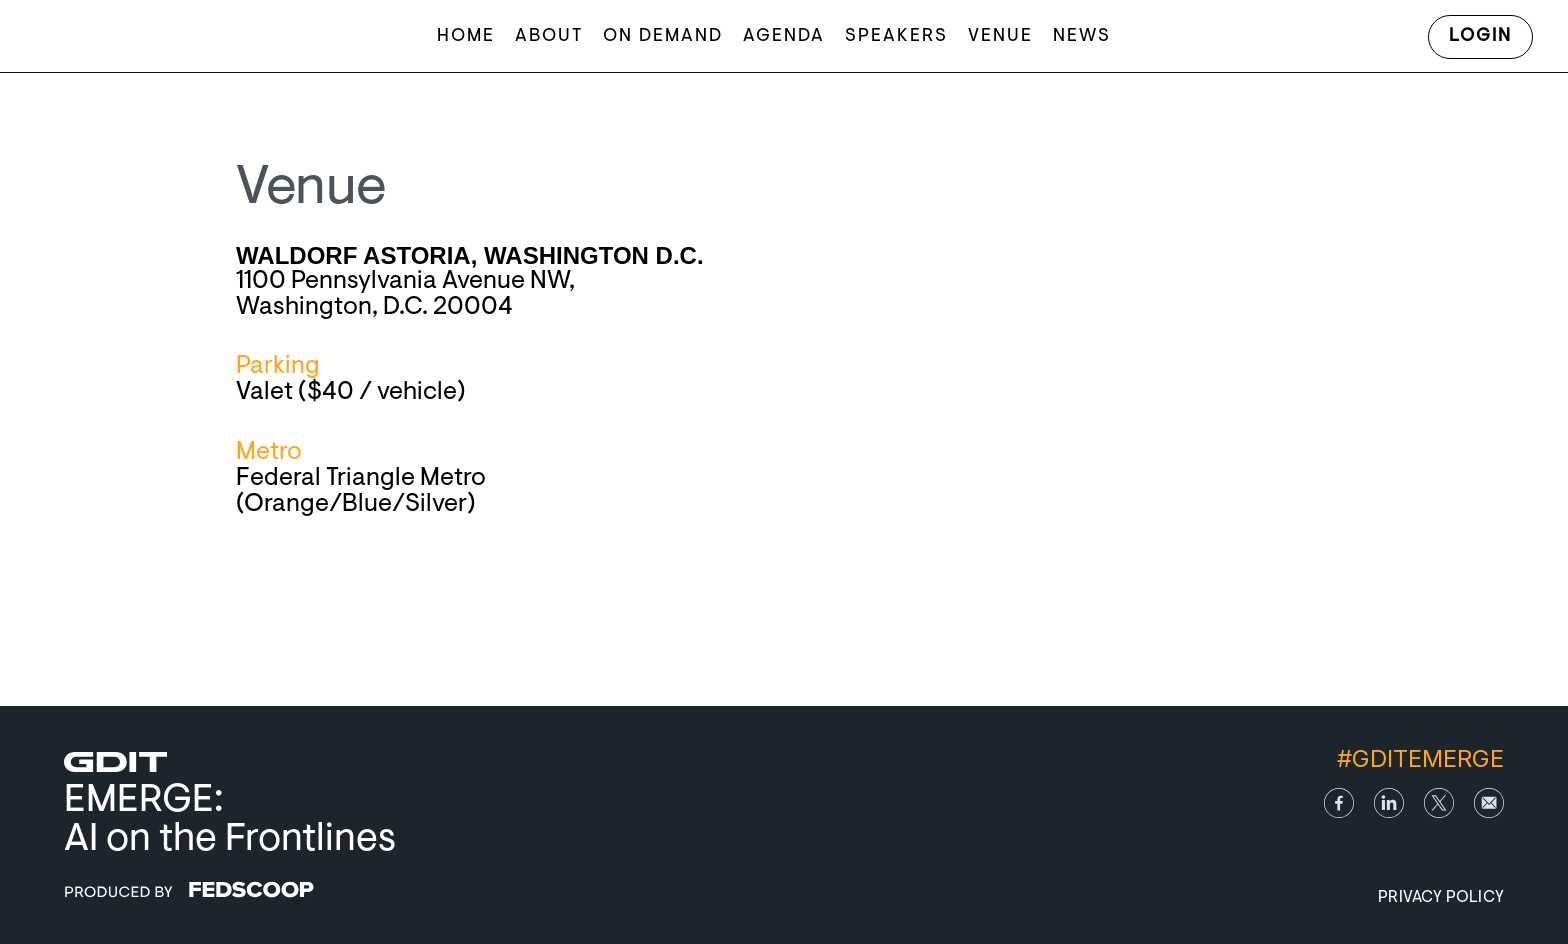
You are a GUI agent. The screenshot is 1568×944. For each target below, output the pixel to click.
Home (466, 37)
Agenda (784, 37)
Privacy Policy (1441, 898)
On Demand (663, 37)
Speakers (896, 37)
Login (1480, 37)
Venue (1000, 37)
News (1082, 37)
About (549, 37)
